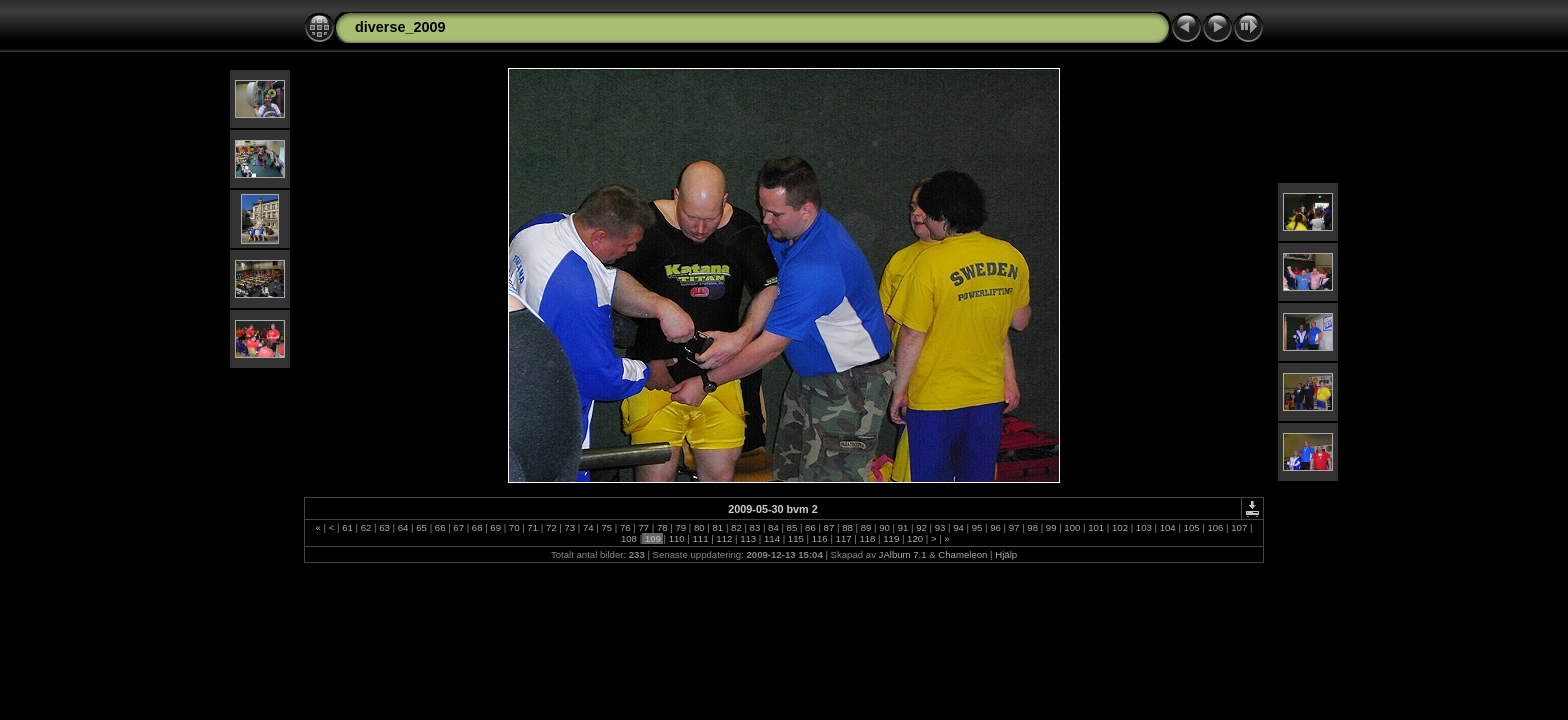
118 (867, 538)
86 (810, 527)
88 (847, 527)
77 (644, 527)
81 (718, 527)
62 (366, 527)
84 (773, 527)
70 (514, 527)
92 (922, 527)
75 (607, 527)
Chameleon (962, 554)
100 (1072, 527)
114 (771, 538)
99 (1051, 527)
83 (755, 527)
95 (977, 527)
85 (792, 527)
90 (885, 527)
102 (1119, 527)
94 (959, 527)
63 (385, 527)
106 (1215, 527)
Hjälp (1006, 554)
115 (795, 538)
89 (866, 527)
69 (496, 527)
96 (996, 527)
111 (700, 538)
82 (736, 527)
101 (1096, 527)
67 (459, 527)
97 (1014, 527)
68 (477, 527)
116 (819, 538)
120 (914, 538)
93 (940, 527)
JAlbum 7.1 (903, 554)
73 (570, 527)
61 (348, 527)
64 (403, 527)
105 (1191, 527)
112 (724, 538)
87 (829, 527)
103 (1143, 527)
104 (1167, 527)
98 (1033, 527)
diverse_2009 (400, 27)
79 (681, 527)
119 (891, 538)
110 (676, 538)
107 (1239, 527)
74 (588, 527)
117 (843, 538)
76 (625, 527)
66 (440, 527)
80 (699, 527)
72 (551, 527)
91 (903, 527)
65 (422, 527)
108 (628, 538)
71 (533, 527)
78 (662, 527)
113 (748, 538)
